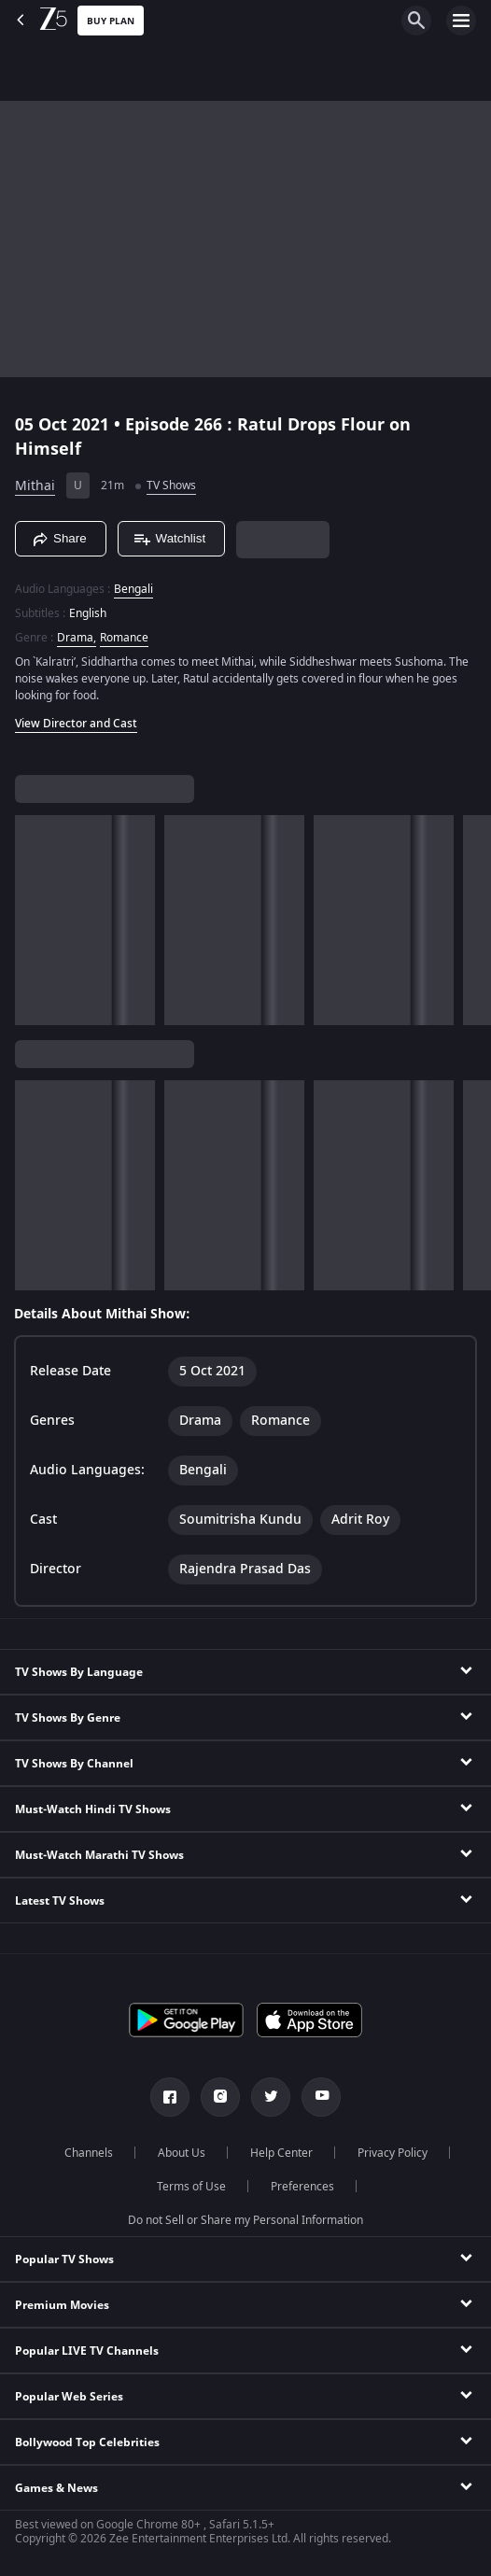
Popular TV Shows (64, 2259)
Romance (124, 637)
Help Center (281, 2153)
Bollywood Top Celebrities (87, 2442)
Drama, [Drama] (76, 637)
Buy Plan (110, 21)
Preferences (302, 2186)
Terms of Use (191, 2186)
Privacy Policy (393, 2153)
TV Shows (171, 485)
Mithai (35, 486)
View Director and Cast (76, 723)
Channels (88, 2153)
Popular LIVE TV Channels (87, 2351)
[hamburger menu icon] (461, 20)
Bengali (133, 589)
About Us (181, 2153)
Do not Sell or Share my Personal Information (245, 2220)
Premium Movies (62, 2305)
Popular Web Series (69, 2396)
